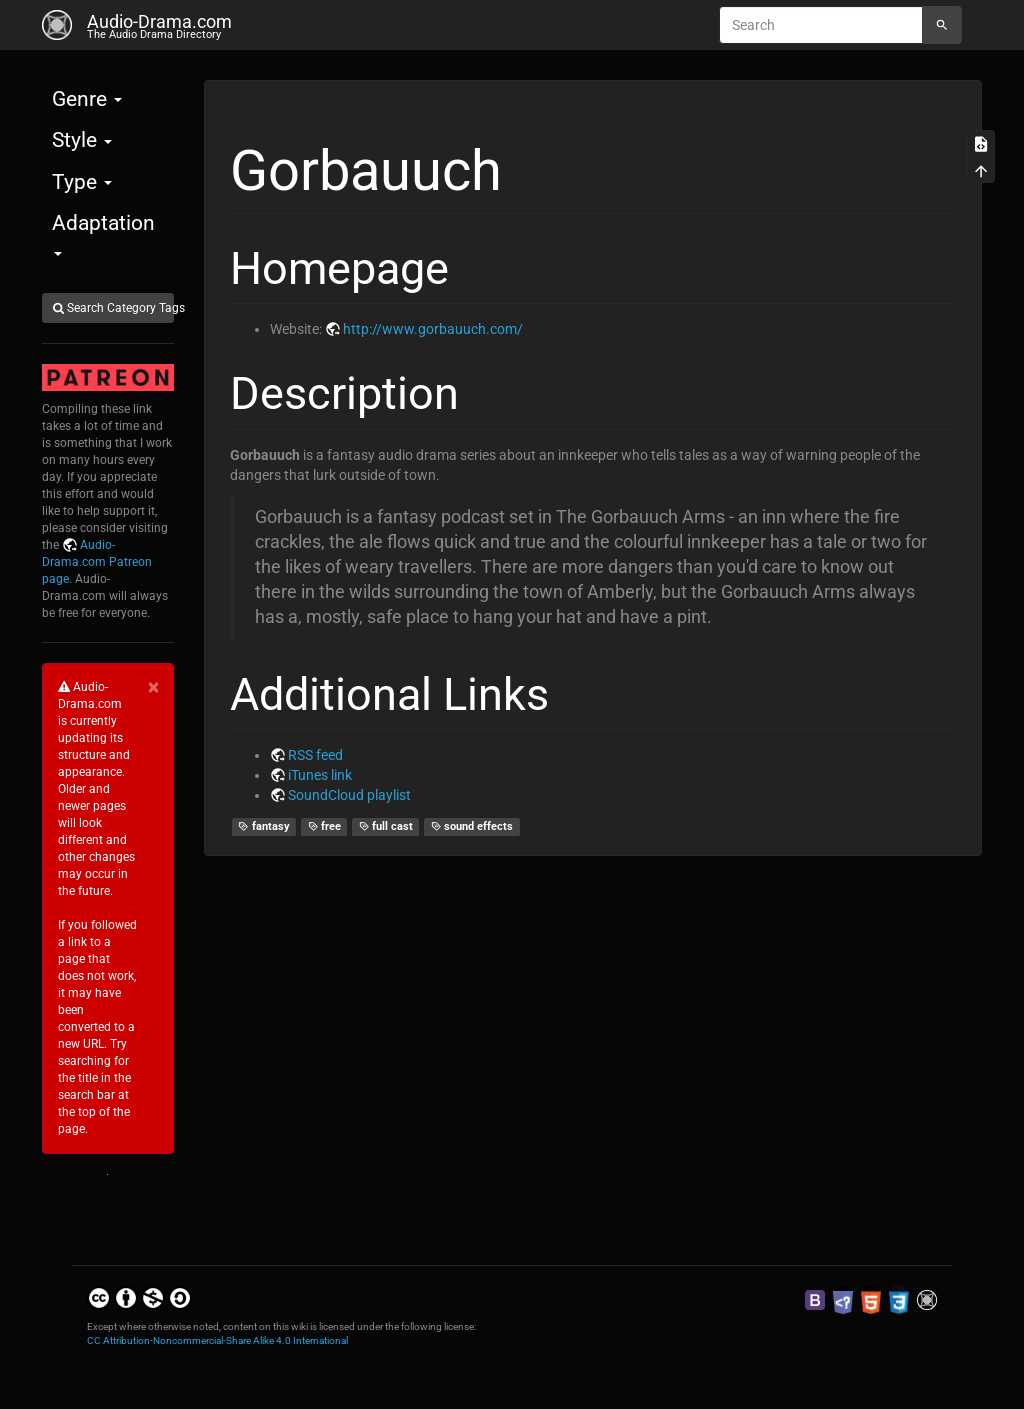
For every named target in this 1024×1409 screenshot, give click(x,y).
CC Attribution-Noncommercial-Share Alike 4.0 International (217, 1340)
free (325, 826)
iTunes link (320, 775)
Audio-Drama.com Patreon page (97, 562)
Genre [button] (87, 99)
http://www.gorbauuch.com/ (433, 329)
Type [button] (82, 182)
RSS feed (315, 755)
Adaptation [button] (103, 233)
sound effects (472, 826)
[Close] (153, 687)
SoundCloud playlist (349, 795)
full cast (386, 826)
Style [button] (82, 140)
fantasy (264, 826)
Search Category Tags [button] (113, 308)
